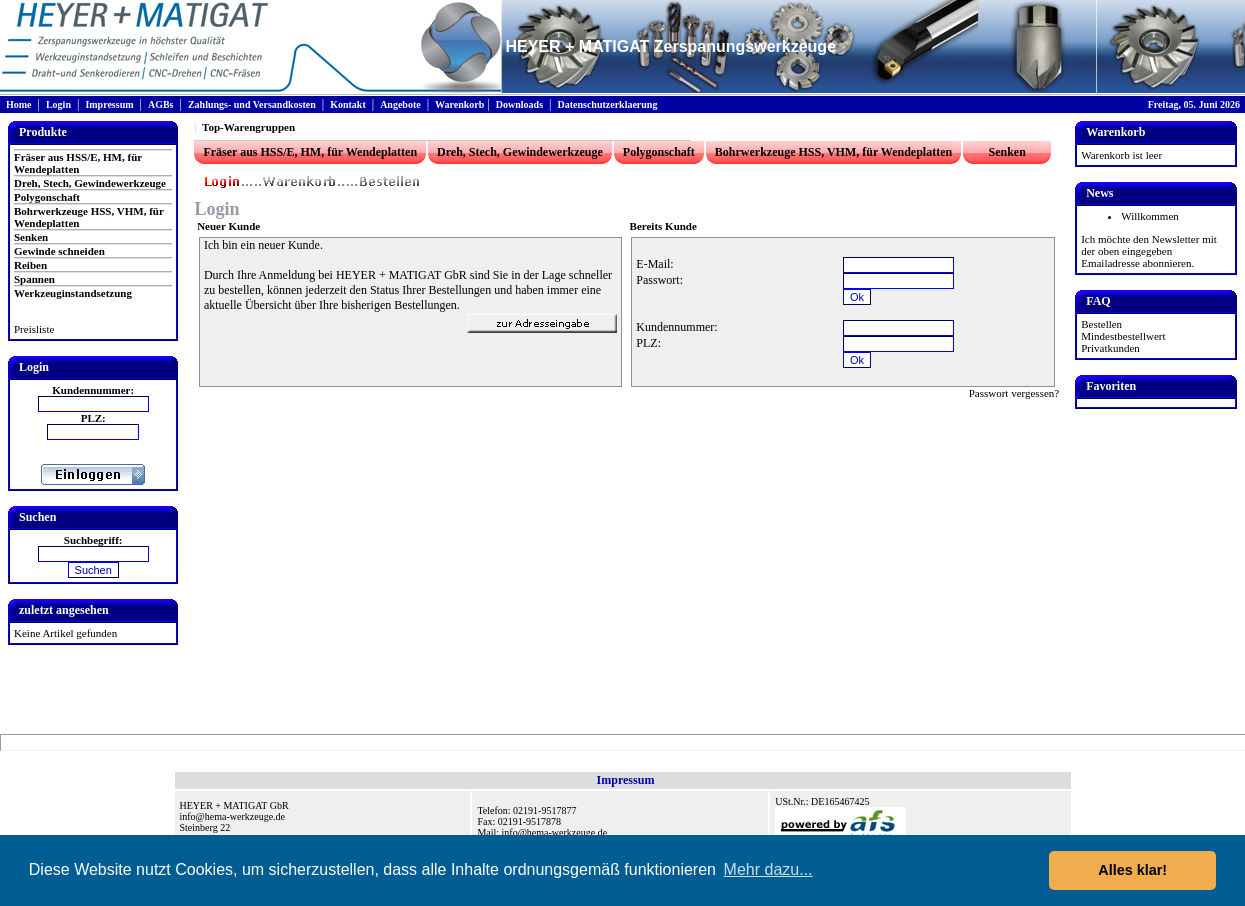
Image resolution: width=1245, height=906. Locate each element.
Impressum (109, 104)
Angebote (400, 104)
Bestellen (1101, 324)
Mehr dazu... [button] (768, 869)
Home (19, 104)
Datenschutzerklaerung (607, 104)
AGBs (161, 104)
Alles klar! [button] (1132, 870)
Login (58, 104)
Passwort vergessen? (1014, 393)
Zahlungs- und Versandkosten (252, 104)
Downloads (519, 104)
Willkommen (1150, 216)
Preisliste (34, 329)
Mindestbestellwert (1123, 336)
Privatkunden (1110, 348)
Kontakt (348, 104)
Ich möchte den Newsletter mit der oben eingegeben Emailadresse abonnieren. (1149, 251)
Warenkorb (459, 104)
